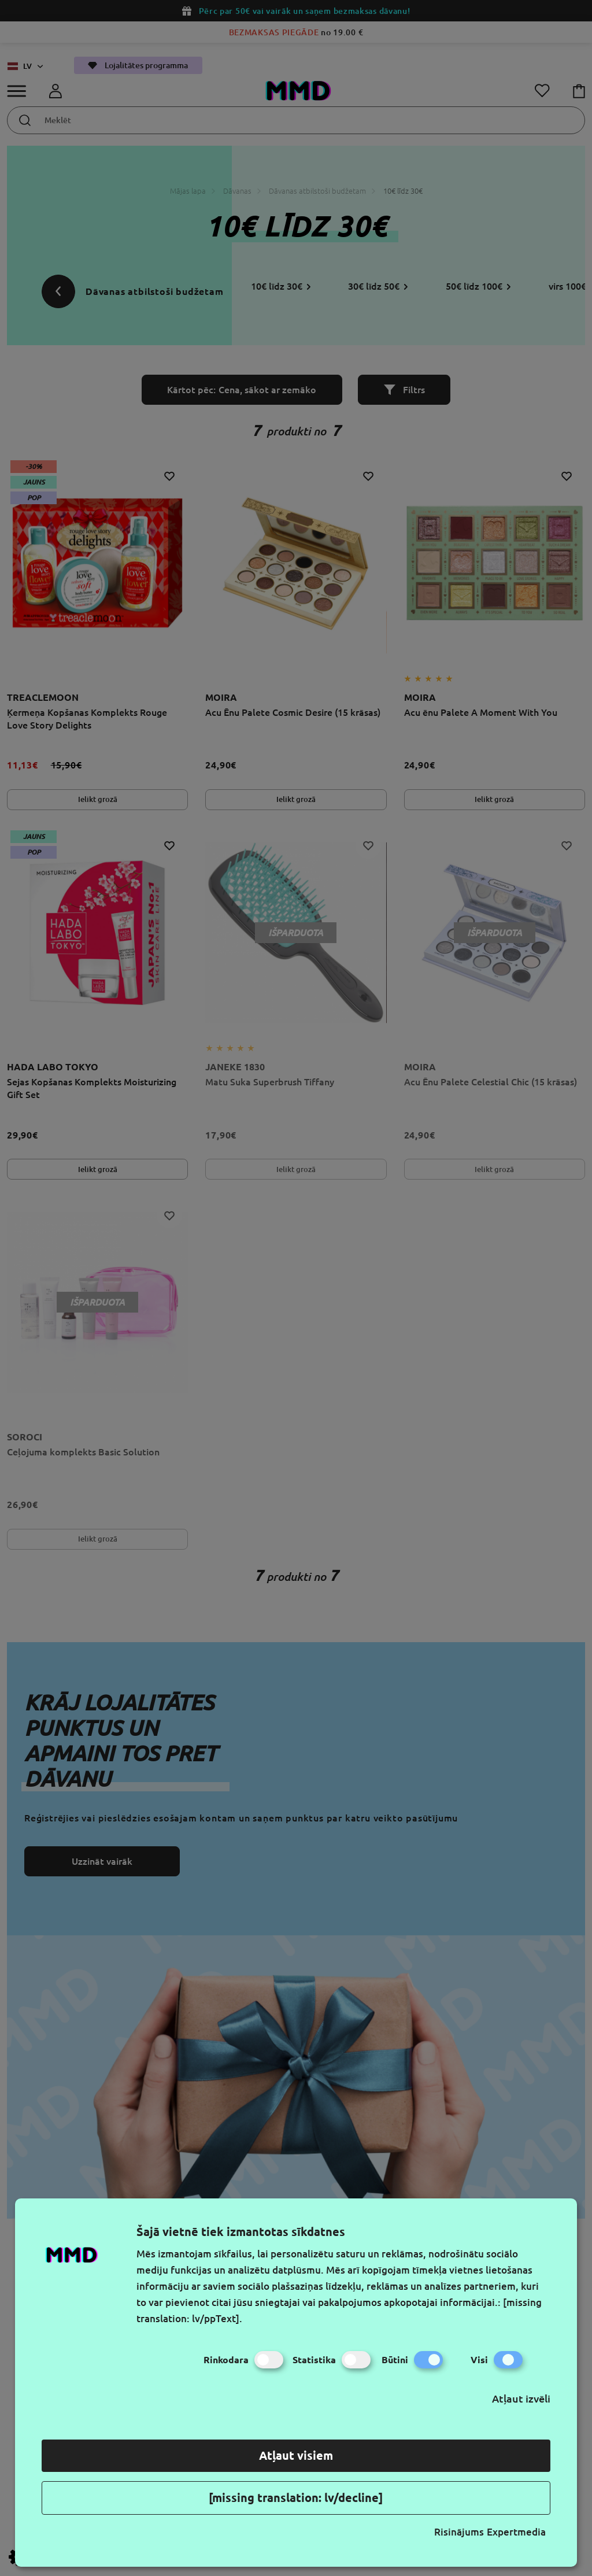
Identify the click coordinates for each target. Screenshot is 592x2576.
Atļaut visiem (296, 2455)
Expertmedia (516, 2531)
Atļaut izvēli (521, 2398)
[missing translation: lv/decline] (296, 2497)
